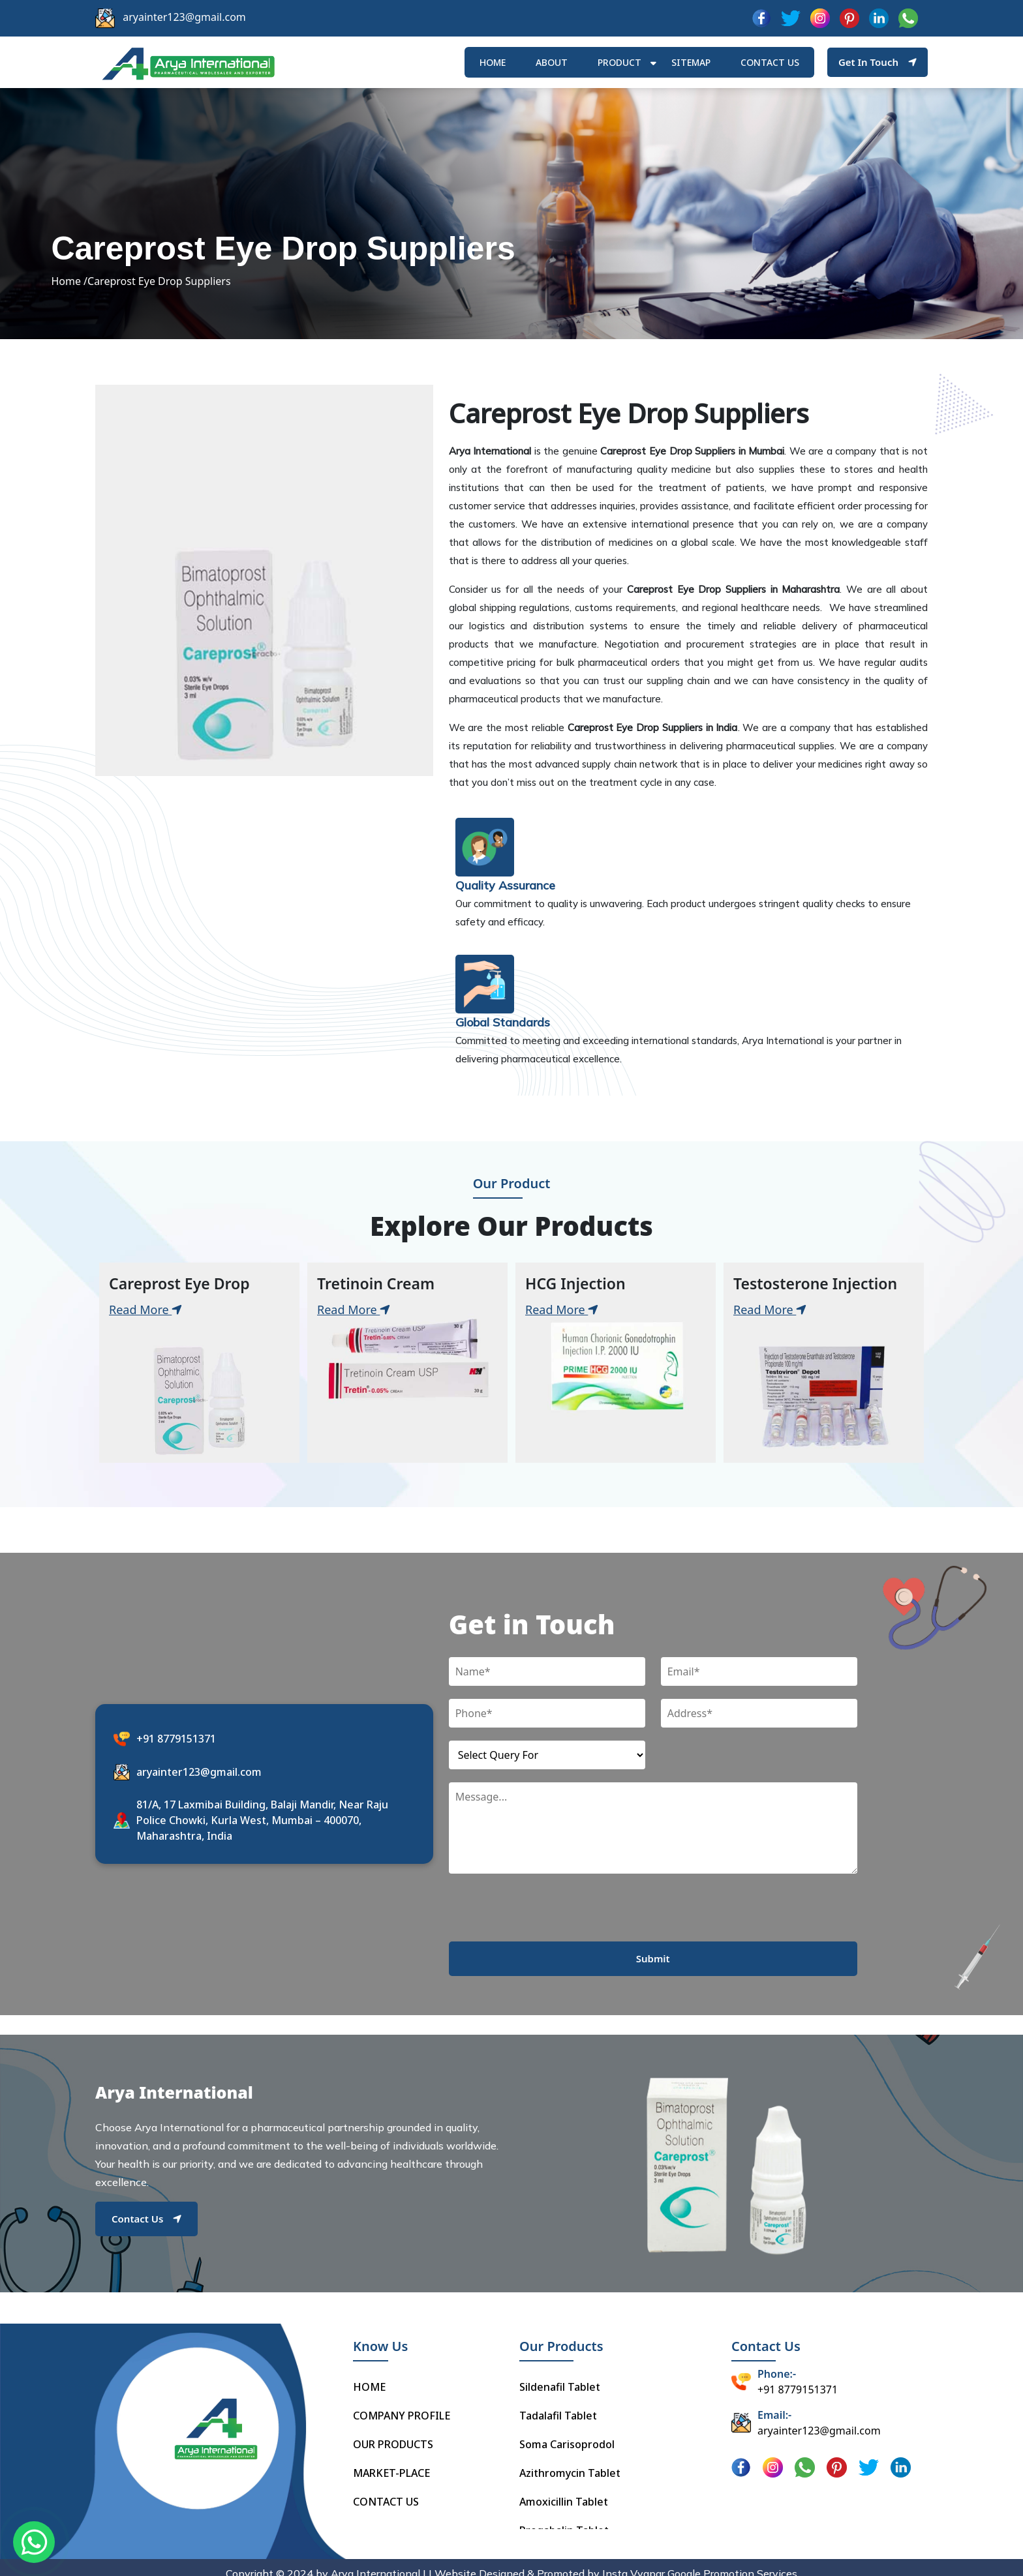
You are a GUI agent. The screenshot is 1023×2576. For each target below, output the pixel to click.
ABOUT (552, 63)
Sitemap (690, 63)
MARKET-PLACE (391, 2461)
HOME (493, 63)
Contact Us (146, 2230)
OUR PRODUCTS (393, 2432)
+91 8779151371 (176, 1750)
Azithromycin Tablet (569, 2461)
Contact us (770, 63)
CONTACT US (386, 2490)
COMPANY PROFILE (401, 2404)
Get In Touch (877, 63)
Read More (145, 1322)
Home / (69, 291)
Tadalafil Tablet (558, 2404)
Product (619, 63)
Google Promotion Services (732, 2561)
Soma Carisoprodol (567, 2432)
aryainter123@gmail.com (184, 17)
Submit (653, 1970)
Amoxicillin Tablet (563, 2490)
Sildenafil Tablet (559, 2375)
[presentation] (548, 1928)
